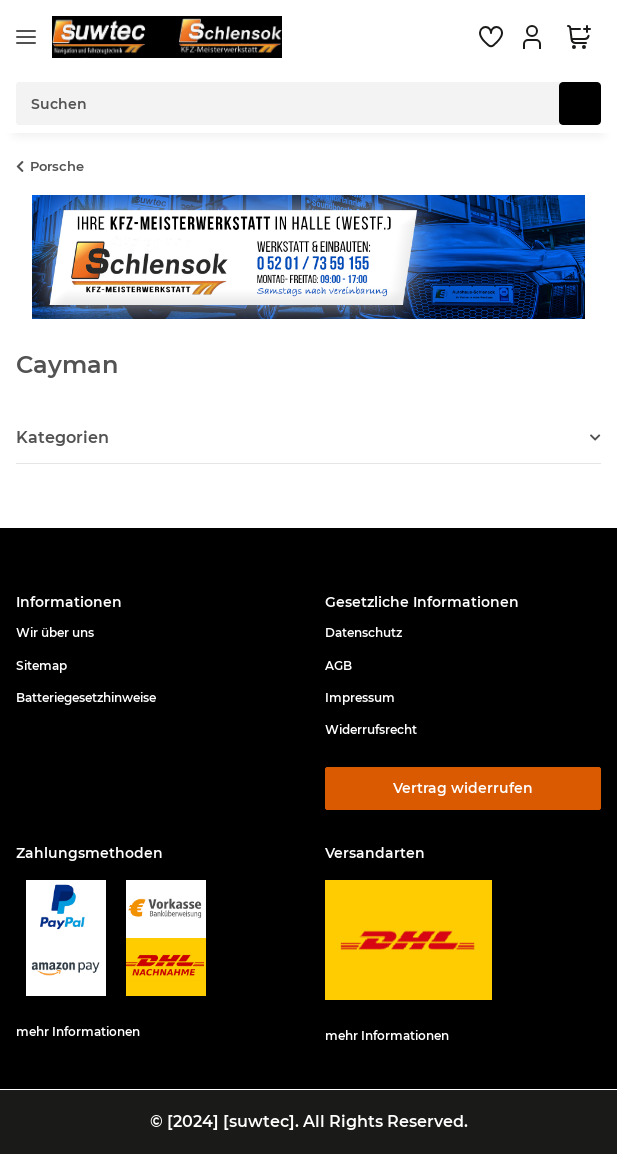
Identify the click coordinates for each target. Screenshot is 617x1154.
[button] (535, 37)
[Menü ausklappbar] (26, 37)
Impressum (360, 697)
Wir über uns (55, 632)
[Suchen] (580, 103)
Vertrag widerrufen (463, 788)
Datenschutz (363, 632)
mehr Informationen (78, 1031)
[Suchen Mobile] (288, 103)
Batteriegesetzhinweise (86, 697)
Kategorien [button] (62, 437)
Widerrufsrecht (371, 729)
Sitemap (41, 665)
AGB (338, 665)
